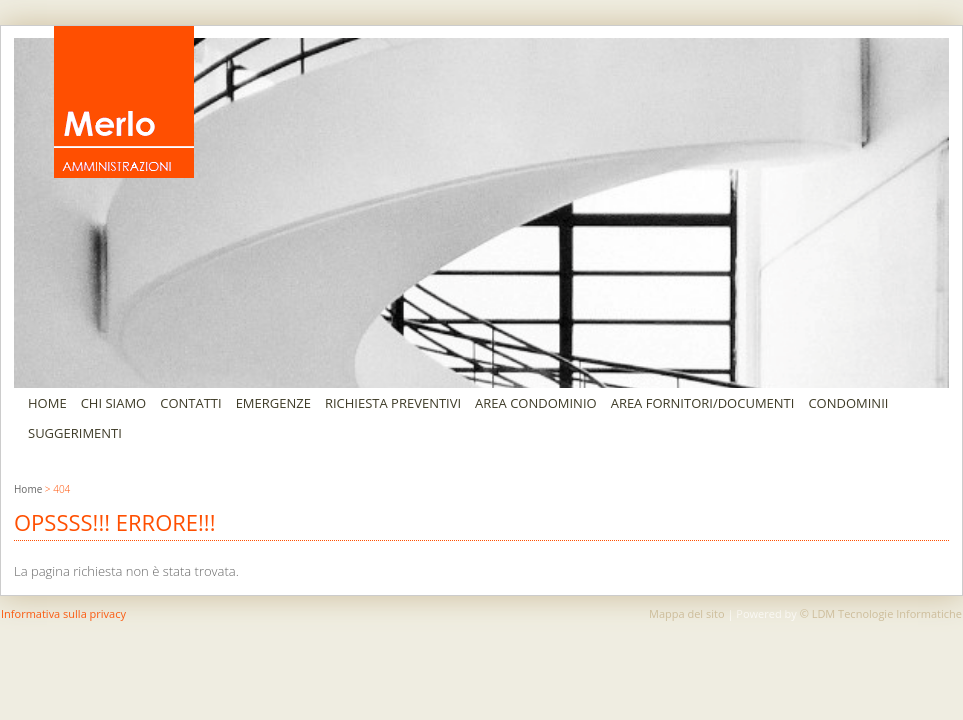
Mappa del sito (687, 613)
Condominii (848, 403)
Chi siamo (114, 403)
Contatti (190, 403)
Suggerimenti (75, 433)
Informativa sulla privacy (63, 613)
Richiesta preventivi (393, 403)
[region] (481, 213)
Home (47, 403)
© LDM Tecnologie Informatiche (881, 613)
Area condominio (536, 403)
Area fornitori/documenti (703, 403)
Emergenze (273, 403)
